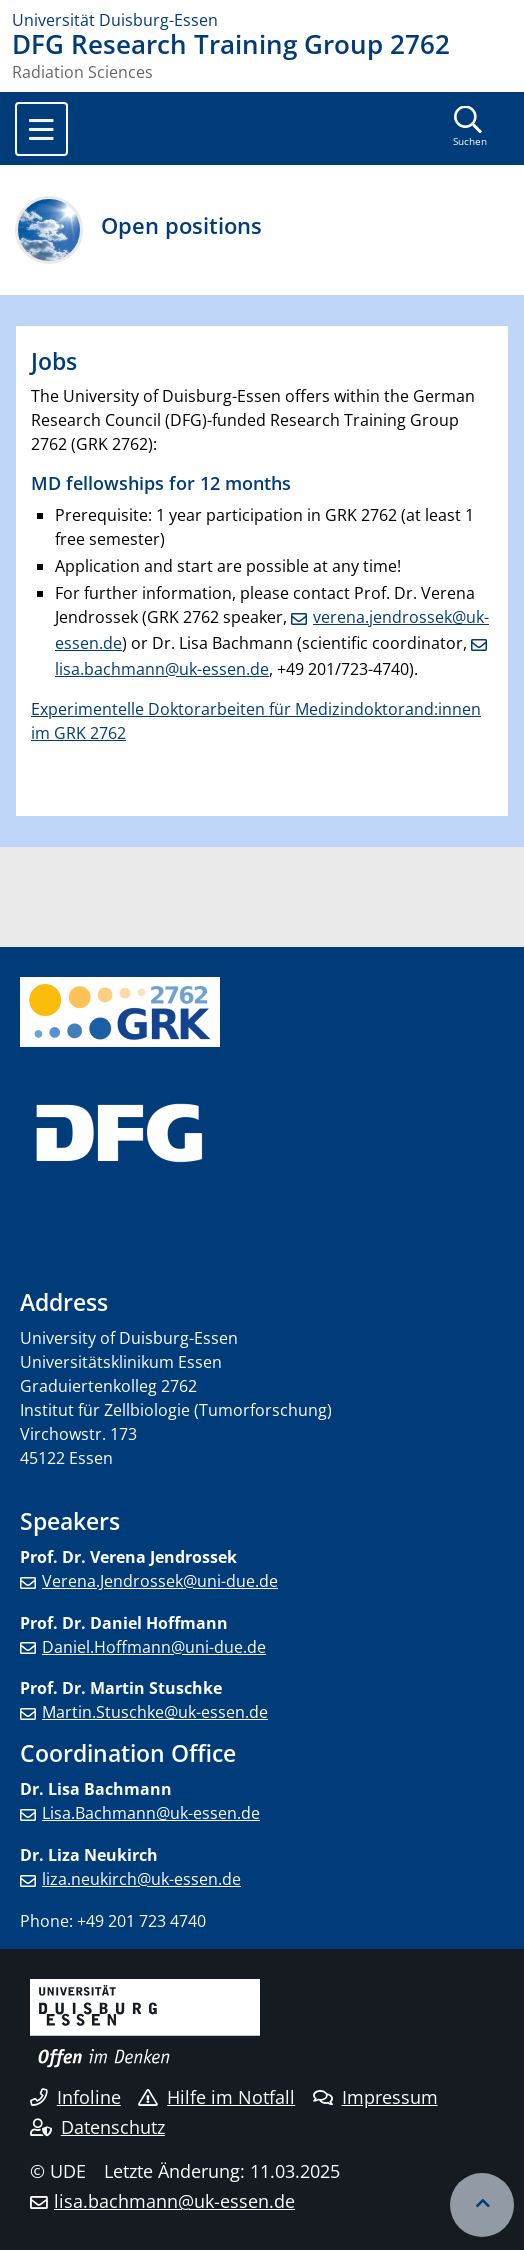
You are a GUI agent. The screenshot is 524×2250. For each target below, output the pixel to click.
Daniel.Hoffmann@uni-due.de (154, 1647)
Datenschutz (97, 2127)
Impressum (375, 2097)
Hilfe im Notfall (216, 2097)
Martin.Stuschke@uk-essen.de (155, 1712)
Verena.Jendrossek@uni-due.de (160, 1581)
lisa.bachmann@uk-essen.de (174, 2201)
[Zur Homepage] (262, 20)
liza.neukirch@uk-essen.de (141, 1879)
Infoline (75, 2097)
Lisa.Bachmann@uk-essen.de (151, 1813)
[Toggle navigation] (41, 129)
